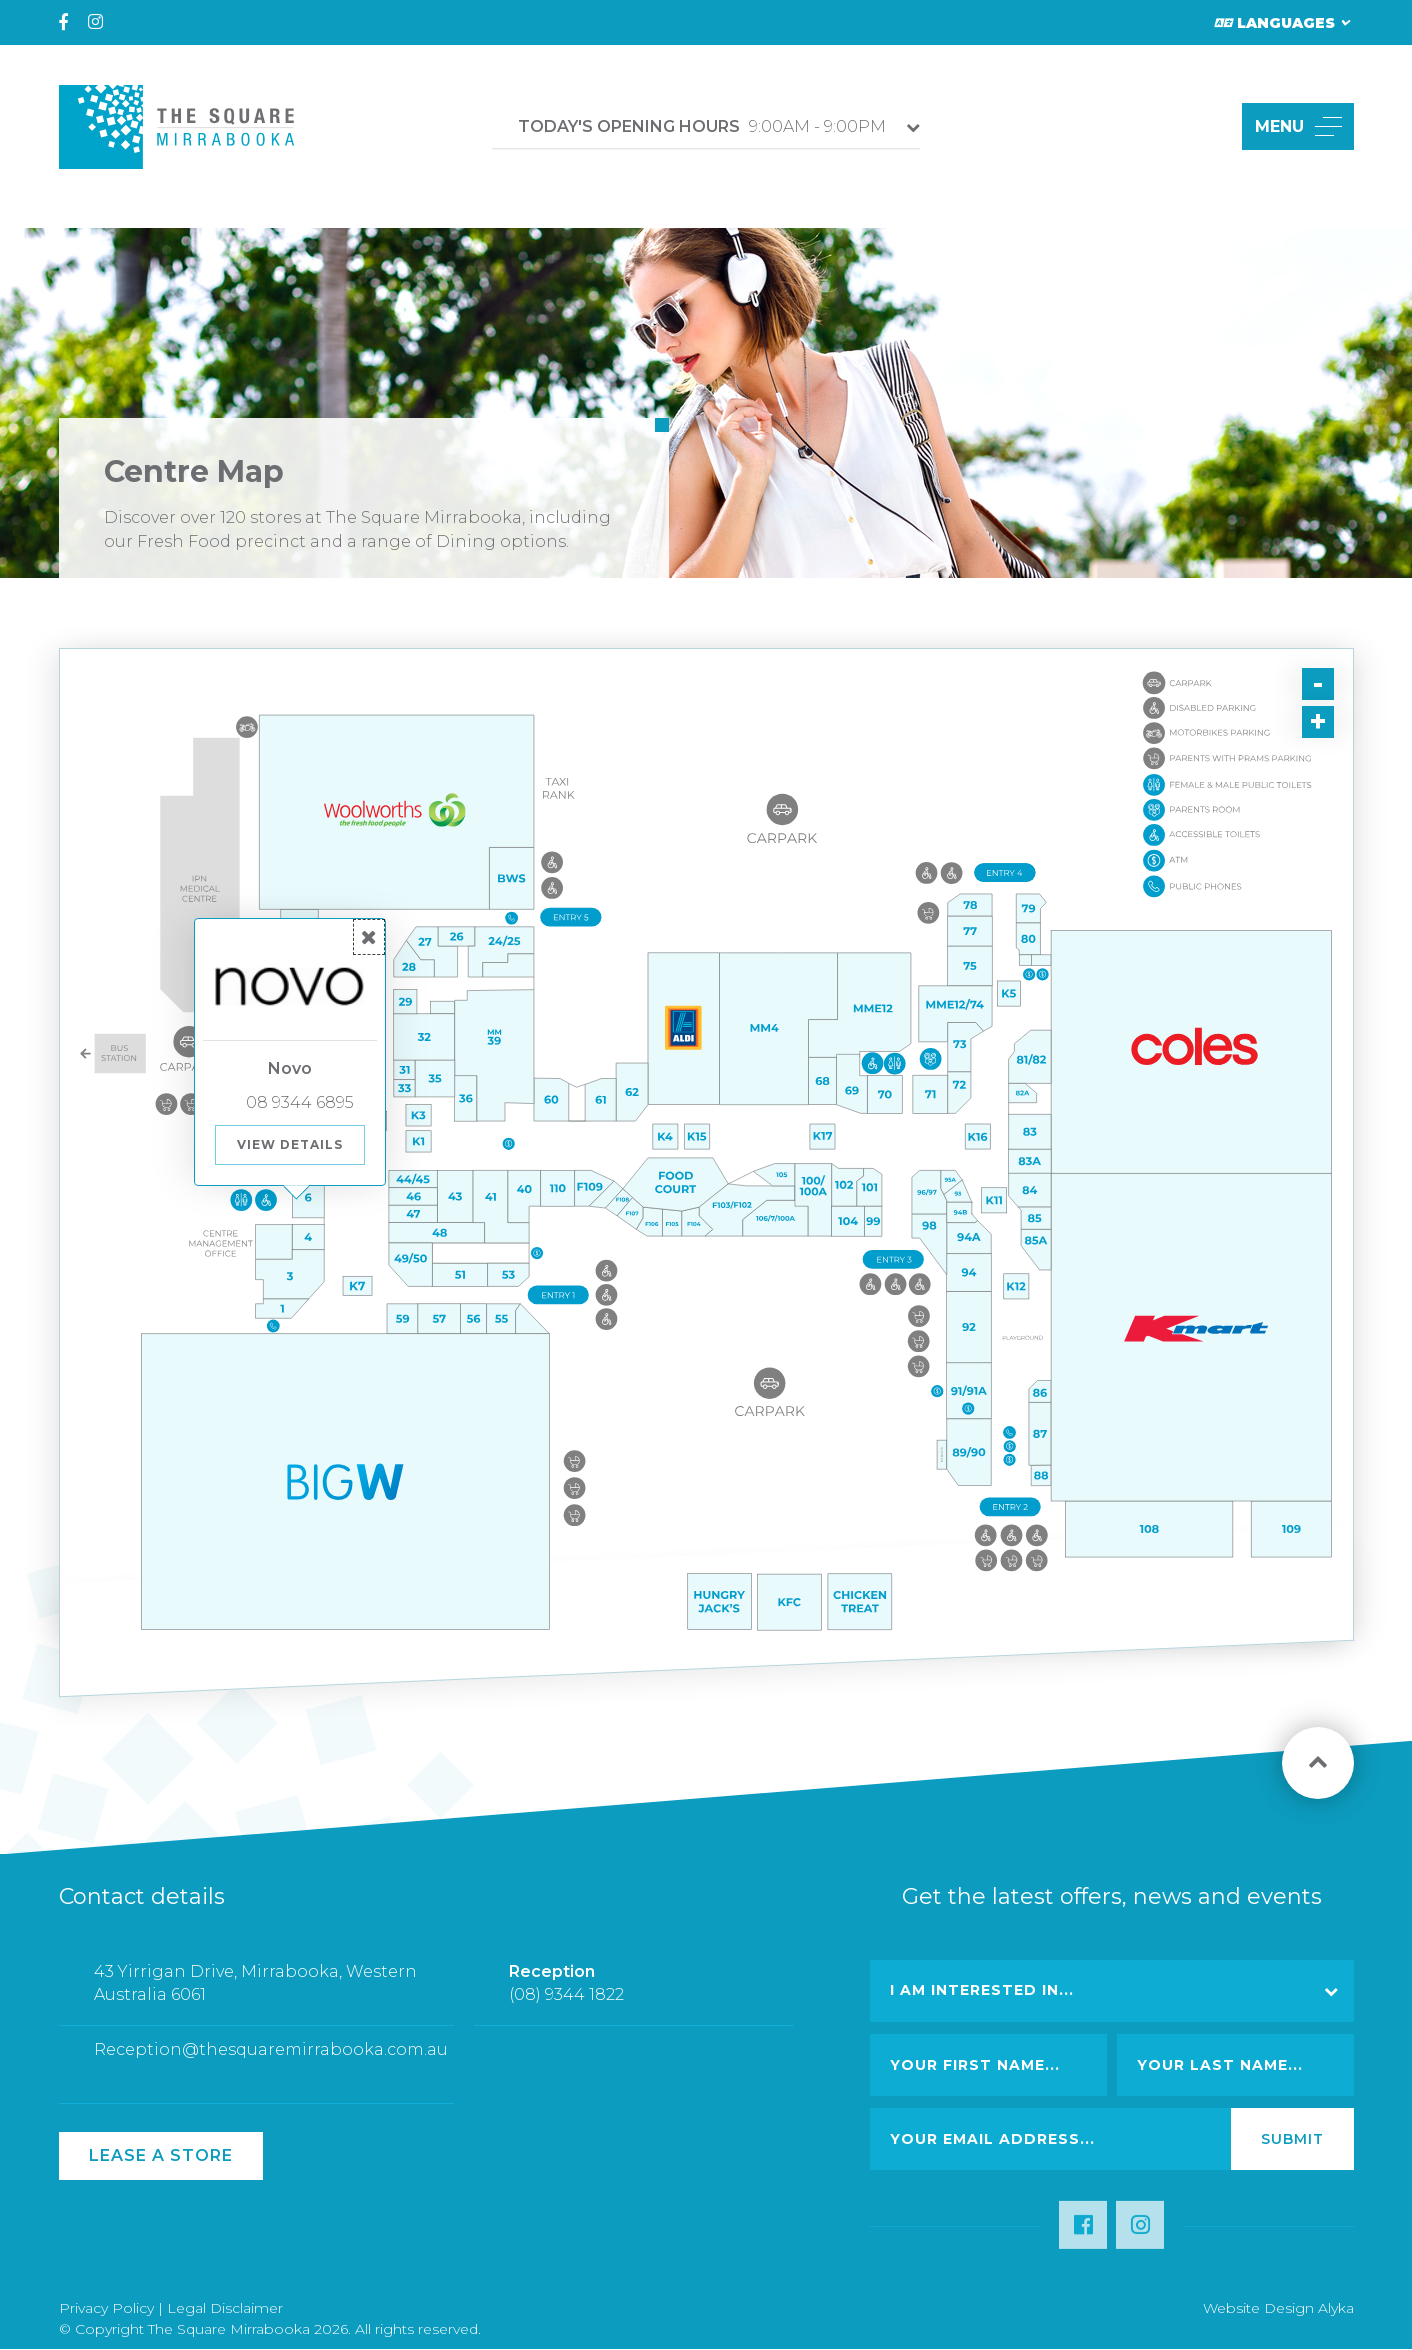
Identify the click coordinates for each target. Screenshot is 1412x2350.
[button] (1203, 126)
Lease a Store (161, 2155)
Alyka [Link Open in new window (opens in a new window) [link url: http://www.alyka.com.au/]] (1336, 2308)
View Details (290, 1144)
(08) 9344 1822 (566, 2009)
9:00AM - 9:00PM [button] (702, 126)
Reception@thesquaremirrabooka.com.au (271, 2064)
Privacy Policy (106, 2308)
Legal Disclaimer (225, 2308)
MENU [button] (1298, 126)
